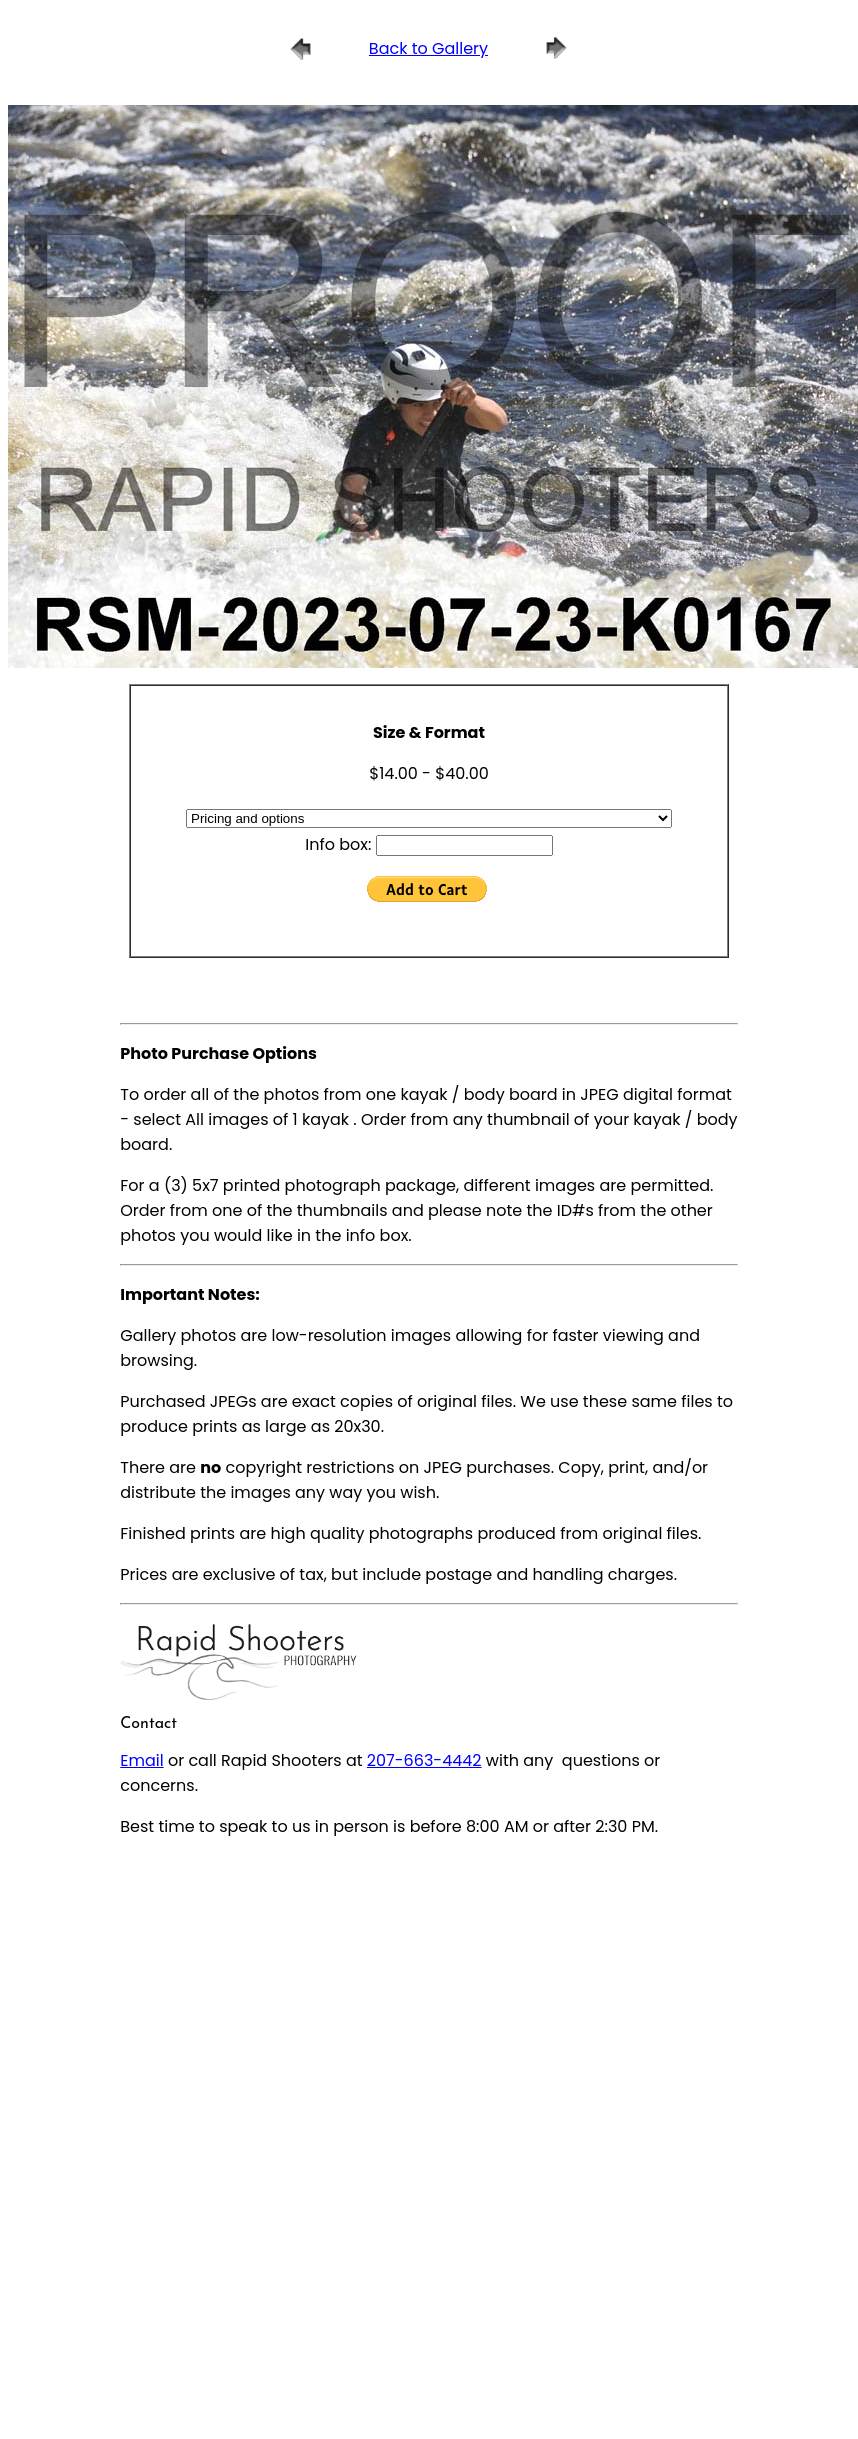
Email (141, 1760)
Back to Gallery (428, 48)
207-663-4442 (424, 1760)
